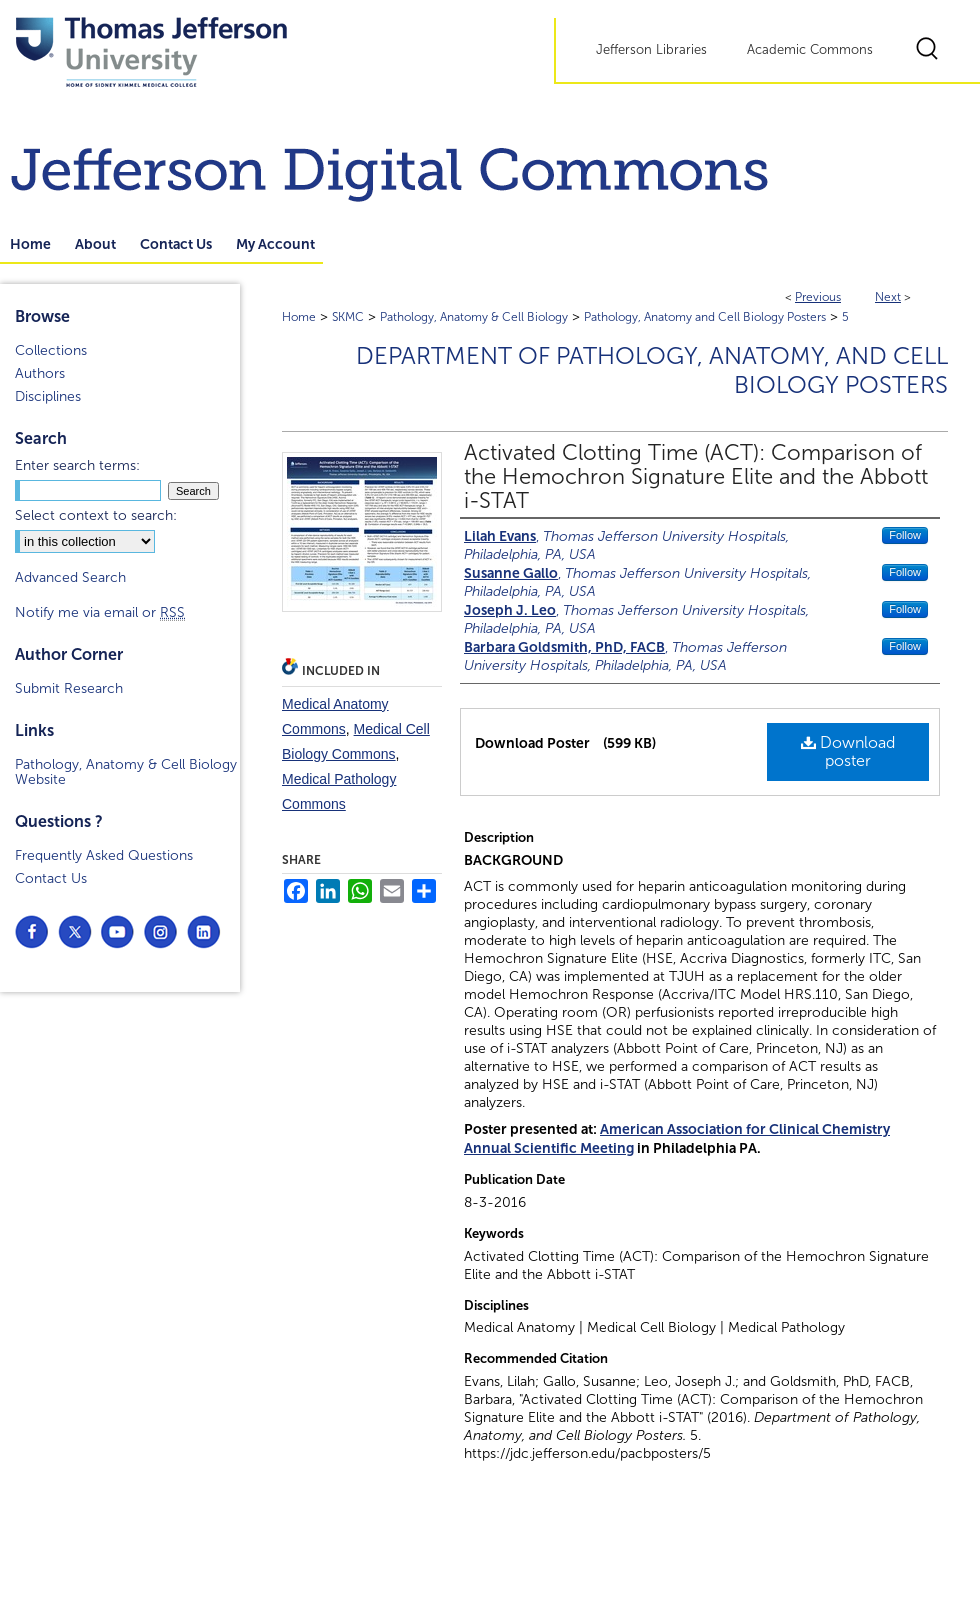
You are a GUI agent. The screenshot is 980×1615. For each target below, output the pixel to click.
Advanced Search (70, 577)
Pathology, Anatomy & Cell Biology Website (126, 772)
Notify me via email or (100, 612)
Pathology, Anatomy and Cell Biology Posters (705, 317)
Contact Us (51, 878)
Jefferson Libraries (651, 50)
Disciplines (48, 396)
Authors (40, 373)
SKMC (348, 317)
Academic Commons (810, 50)
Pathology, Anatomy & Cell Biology (474, 317)
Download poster (848, 751)
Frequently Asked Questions (104, 855)
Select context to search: (96, 515)
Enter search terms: (77, 465)
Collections (51, 350)
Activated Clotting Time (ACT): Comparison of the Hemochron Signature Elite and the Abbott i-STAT (696, 477)
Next (888, 297)
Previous (818, 297)
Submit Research (69, 688)
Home (299, 317)
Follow (905, 535)
